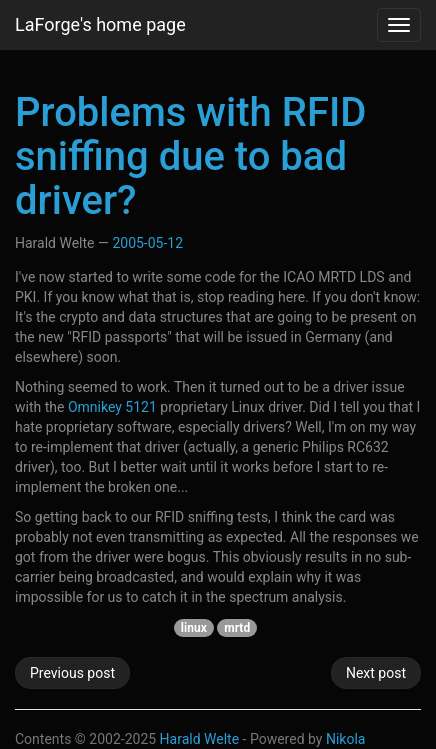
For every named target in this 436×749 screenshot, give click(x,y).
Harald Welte (200, 739)
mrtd (237, 628)
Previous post (72, 673)
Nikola (346, 739)
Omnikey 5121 (112, 407)
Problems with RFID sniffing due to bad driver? (190, 156)
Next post (376, 673)
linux (194, 628)
